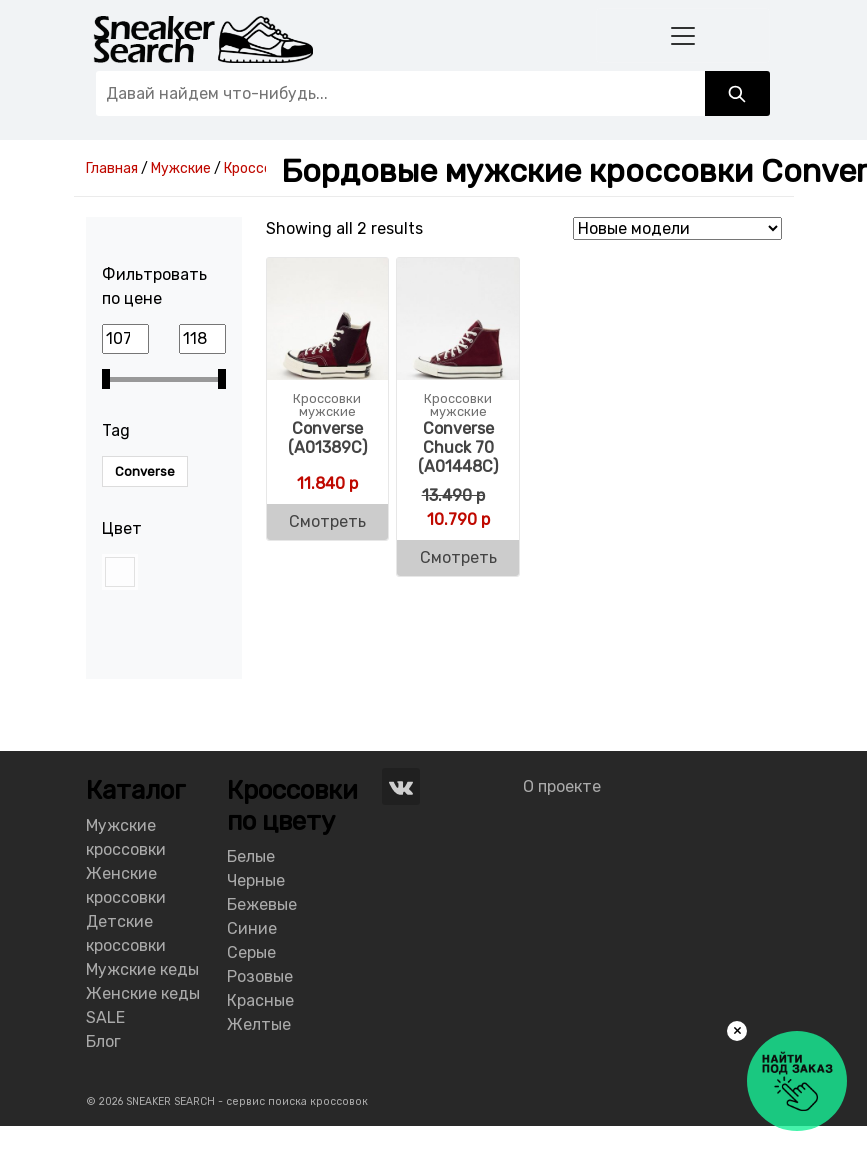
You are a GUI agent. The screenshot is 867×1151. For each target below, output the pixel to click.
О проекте (562, 786)
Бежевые (262, 904)
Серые (251, 952)
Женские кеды (143, 993)
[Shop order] (677, 228)
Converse (145, 471)
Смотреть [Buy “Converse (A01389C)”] (327, 521)
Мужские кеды (142, 969)
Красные (260, 1000)
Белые (251, 856)
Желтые (259, 1024)
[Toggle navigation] (683, 35)
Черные (256, 880)
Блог (103, 1041)
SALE (105, 1017)
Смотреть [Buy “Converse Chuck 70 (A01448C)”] (458, 557)
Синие (252, 928)
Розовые (260, 976)
